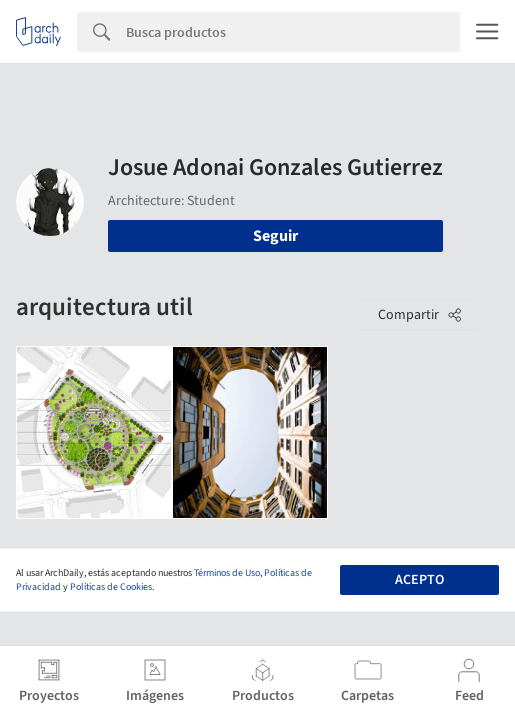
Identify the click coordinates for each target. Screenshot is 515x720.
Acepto (419, 580)
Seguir (275, 236)
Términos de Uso (227, 573)
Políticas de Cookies (111, 587)
